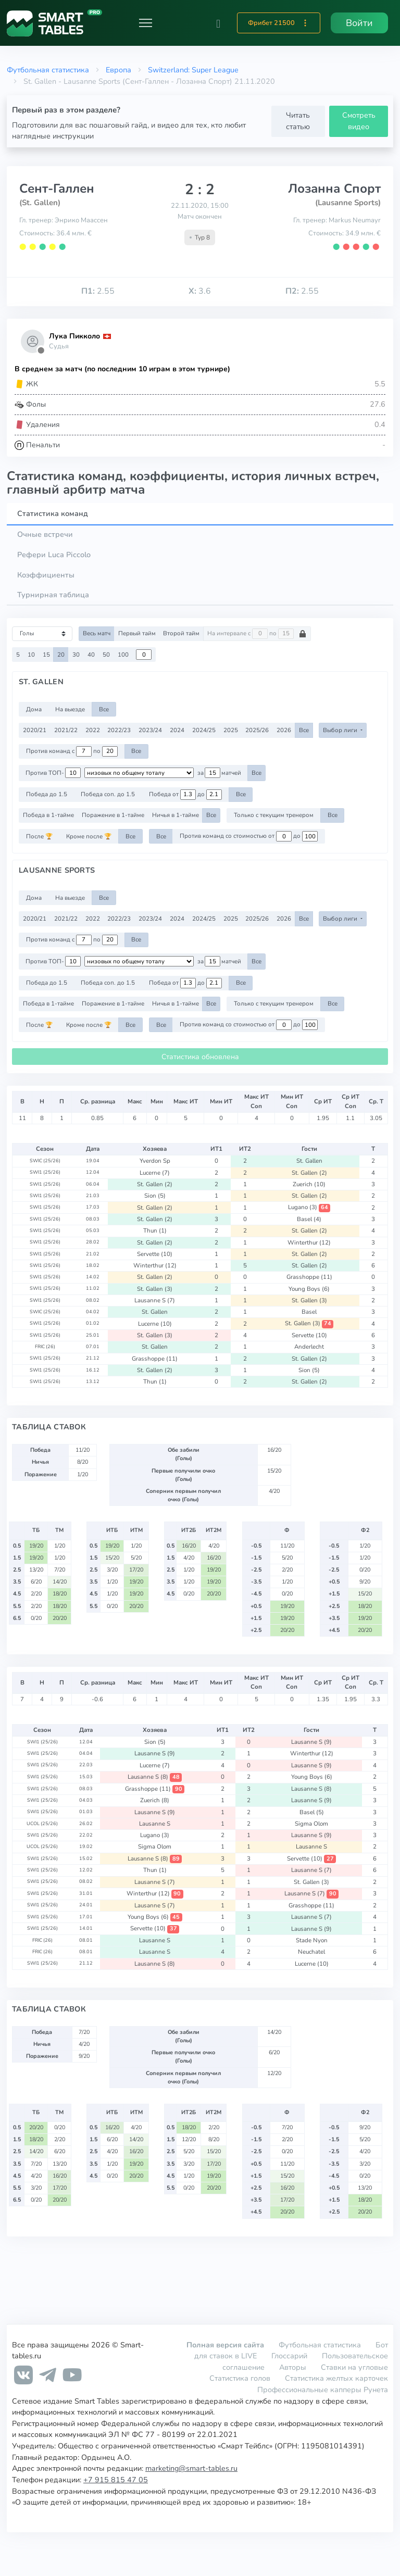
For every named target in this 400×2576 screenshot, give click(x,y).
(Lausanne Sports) (348, 202)
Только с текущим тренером (274, 815)
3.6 (200, 291)
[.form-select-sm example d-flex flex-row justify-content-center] (139, 773)
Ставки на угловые (354, 2367)
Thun (155, 1230)
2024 (177, 730)
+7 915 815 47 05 (115, 2479)
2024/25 (204, 730)
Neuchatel (311, 1951)
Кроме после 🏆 (88, 836)
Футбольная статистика (48, 70)
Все (104, 709)
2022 (92, 730)
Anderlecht (309, 1346)
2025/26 (257, 730)
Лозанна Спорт (334, 188)
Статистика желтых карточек (336, 2378)
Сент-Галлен (56, 188)
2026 (284, 730)
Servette (154, 1254)
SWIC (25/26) (45, 1161)
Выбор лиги (341, 730)
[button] (218, 23)
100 (123, 654)
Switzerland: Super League (193, 70)
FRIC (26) (45, 1346)
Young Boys (309, 1289)
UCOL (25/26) (42, 1823)
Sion (155, 1195)
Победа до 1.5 (46, 794)
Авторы (292, 2367)
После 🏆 (39, 836)
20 (61, 654)
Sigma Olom (311, 1823)
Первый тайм (137, 633)
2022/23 (119, 730)
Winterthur (309, 1242)
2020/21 (34, 730)
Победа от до (185, 794)
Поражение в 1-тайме (113, 815)
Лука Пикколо (74, 336)
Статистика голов (239, 2378)
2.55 (98, 291)
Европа (118, 70)
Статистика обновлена (200, 1057)
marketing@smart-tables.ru (191, 2468)
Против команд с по (72, 751)
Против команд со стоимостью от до (249, 836)
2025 (230, 730)
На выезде (70, 709)
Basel (309, 1219)
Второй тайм (181, 633)
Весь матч (96, 633)
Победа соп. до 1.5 (108, 794)
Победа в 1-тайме (48, 815)
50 (106, 654)
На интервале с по (257, 634)
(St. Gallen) (39, 202)
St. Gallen (309, 1161)
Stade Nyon (312, 1940)
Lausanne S (154, 1300)
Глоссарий (289, 2356)
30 (76, 654)
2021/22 (66, 730)
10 (31, 654)
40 (91, 654)
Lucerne (155, 1172)
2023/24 (150, 730)
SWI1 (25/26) (45, 1172)
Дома (34, 709)
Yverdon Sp (155, 1161)
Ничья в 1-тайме (175, 815)
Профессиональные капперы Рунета (322, 2389)
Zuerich (309, 1184)
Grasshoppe (309, 1277)
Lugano (309, 1207)
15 (46, 654)
